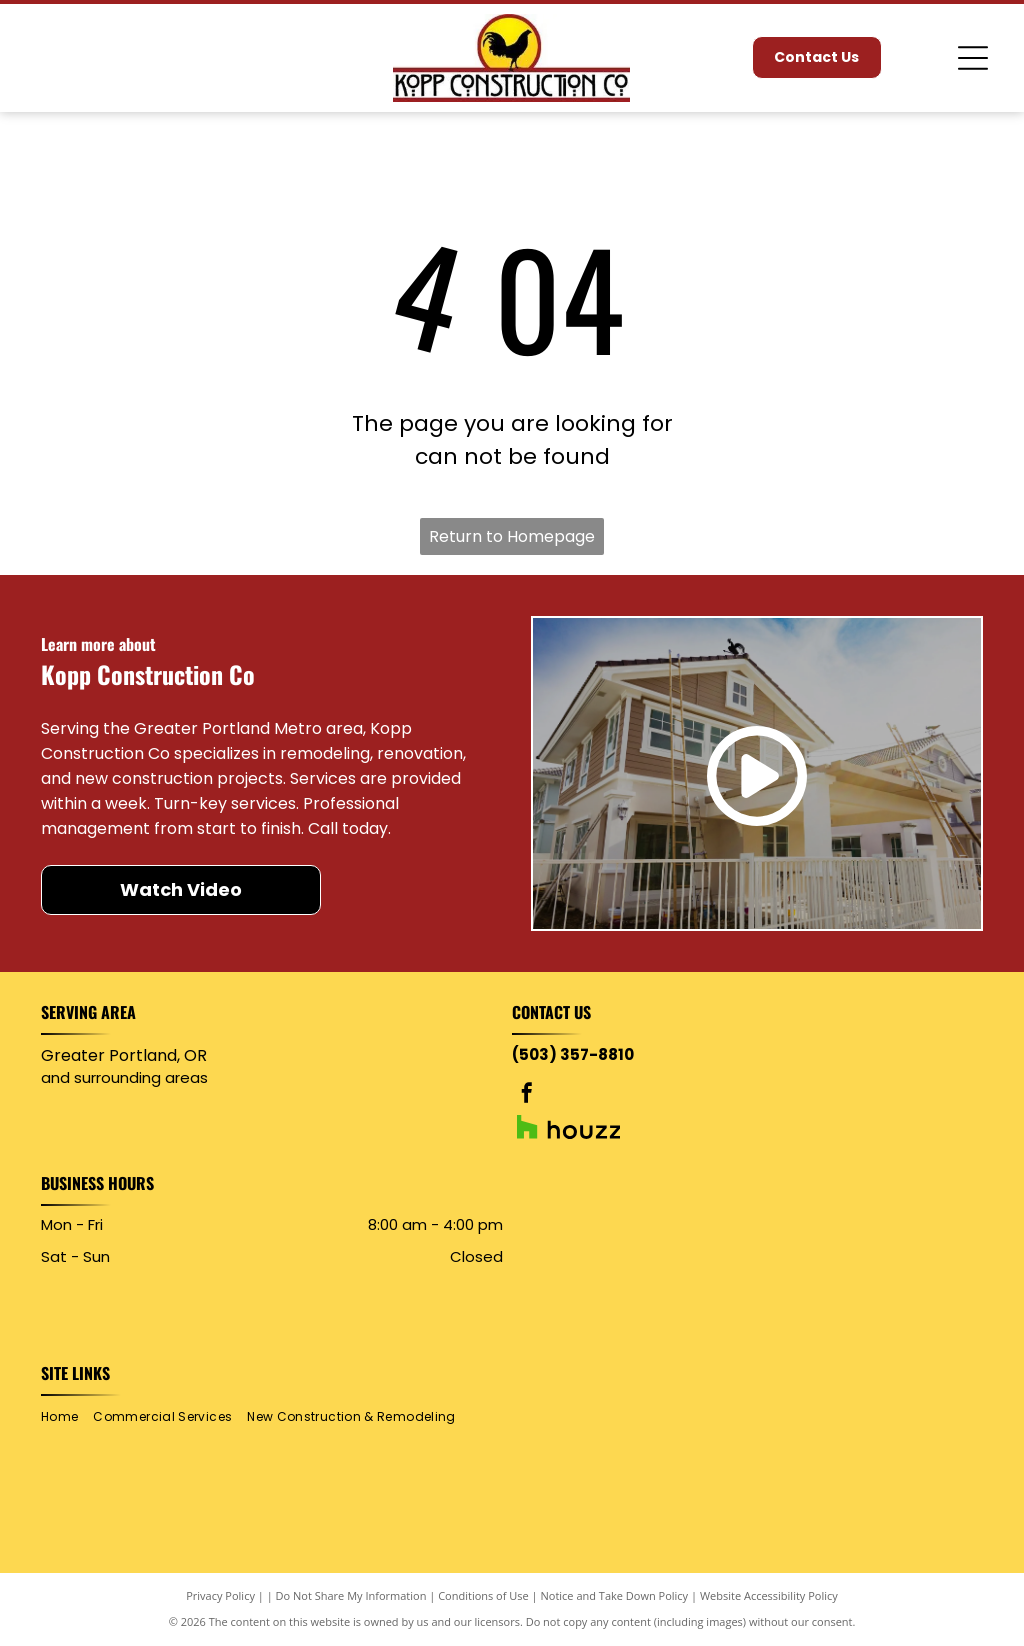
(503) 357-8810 (573, 1054)
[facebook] (527, 1095)
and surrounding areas (124, 1077)
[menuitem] (67, 1417)
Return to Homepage (512, 536)
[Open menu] (973, 58)
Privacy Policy (220, 1595)
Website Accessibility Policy (769, 1595)
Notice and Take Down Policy (615, 1595)
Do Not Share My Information (351, 1595)
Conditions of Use (483, 1595)
